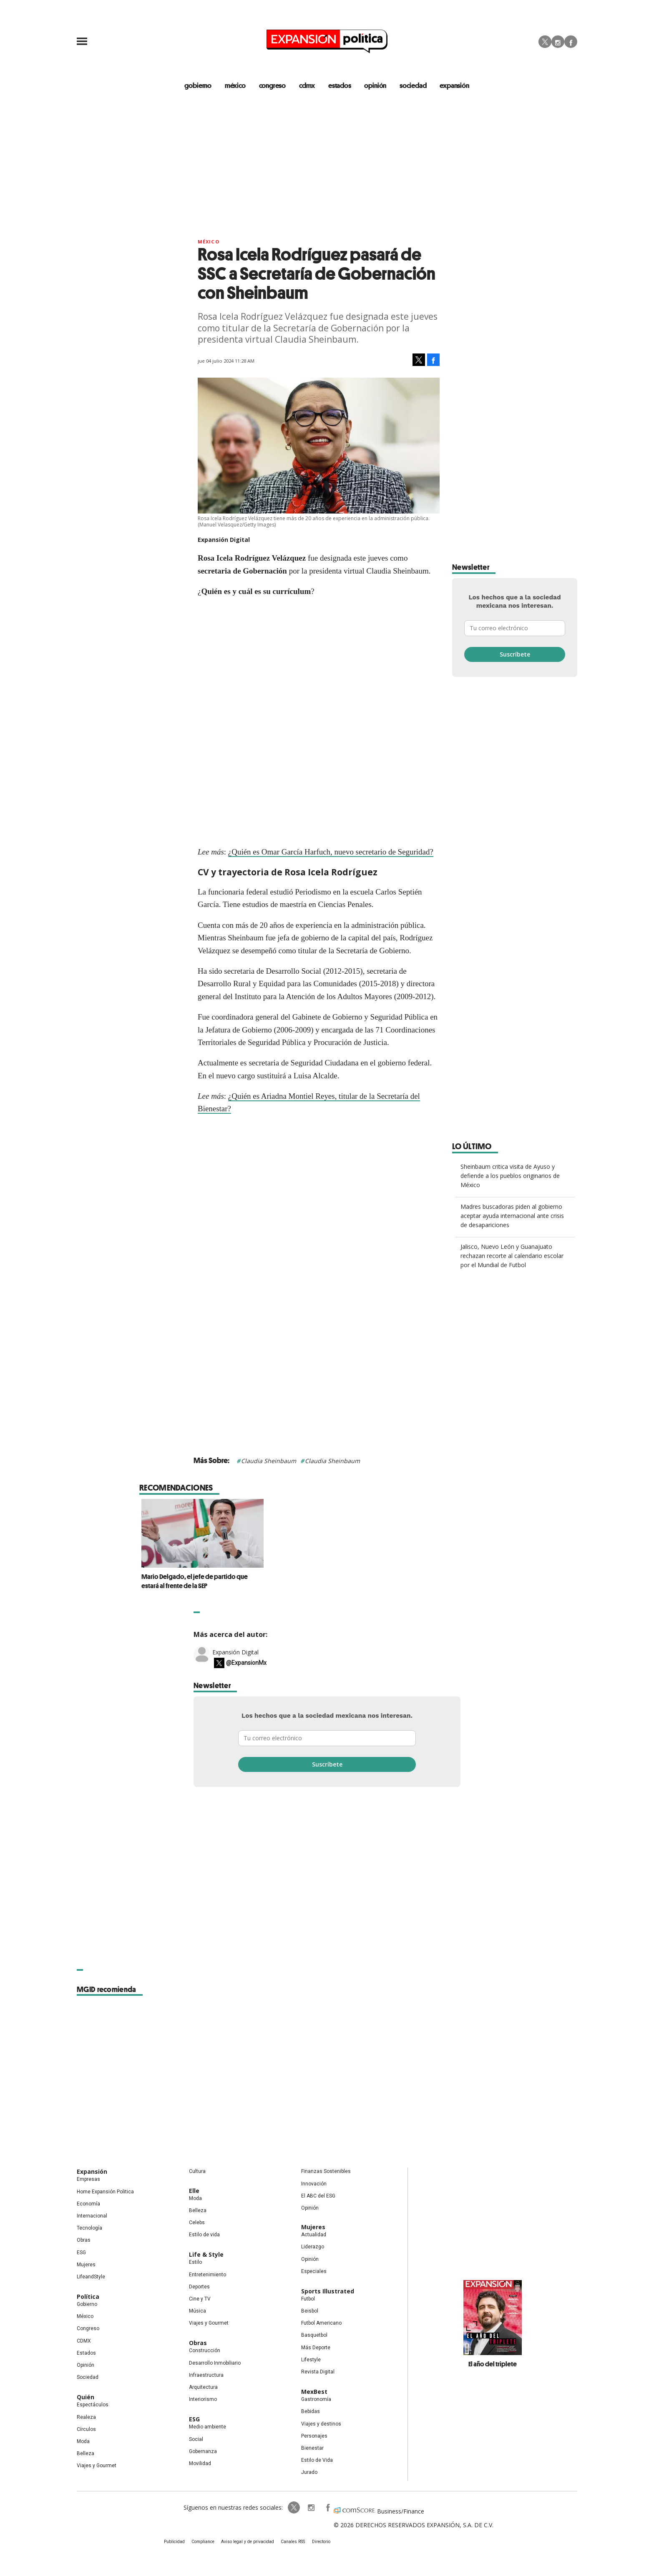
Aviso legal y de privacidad (248, 2542)
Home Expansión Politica (105, 2192)
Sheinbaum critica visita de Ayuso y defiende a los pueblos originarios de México (510, 1176)
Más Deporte (315, 2347)
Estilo (195, 2262)
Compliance (204, 2542)
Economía (88, 2204)
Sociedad (413, 85)
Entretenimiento (207, 2275)
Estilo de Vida (317, 2460)
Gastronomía (316, 2399)
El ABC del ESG (318, 2196)
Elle (194, 2191)
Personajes (314, 2436)
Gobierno (87, 2304)
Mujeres (86, 2265)
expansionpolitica (309, 2507)
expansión (455, 85)
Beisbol (309, 2311)
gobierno (197, 85)
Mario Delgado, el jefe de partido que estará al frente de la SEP (319, 1581)
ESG (81, 2252)
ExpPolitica (293, 2507)
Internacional (92, 2216)
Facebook (570, 41)
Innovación (314, 2184)
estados (339, 85)
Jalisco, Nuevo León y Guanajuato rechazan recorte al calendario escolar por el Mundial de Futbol (511, 1256)
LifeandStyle (91, 2277)
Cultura (197, 2172)
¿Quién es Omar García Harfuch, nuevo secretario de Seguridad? (331, 851)
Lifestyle (311, 2360)
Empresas (88, 2180)
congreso (272, 85)
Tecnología (89, 2228)
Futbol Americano (321, 2323)
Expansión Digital (235, 1652)
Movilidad (200, 2463)
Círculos (86, 2429)
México (208, 241)
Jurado (309, 2473)
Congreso (88, 2329)
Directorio (320, 2542)
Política (88, 2296)
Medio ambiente (207, 2427)
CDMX (307, 85)
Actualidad (313, 2235)
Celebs (197, 2222)
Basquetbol (314, 2335)
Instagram (557, 41)
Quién (85, 2397)
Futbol (308, 2299)
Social (196, 2439)
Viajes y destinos (321, 2424)
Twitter (544, 41)
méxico (235, 85)
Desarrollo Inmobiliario (215, 2363)
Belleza (85, 2453)
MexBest (314, 2392)
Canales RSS (292, 2542)
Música (197, 2311)
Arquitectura (203, 2387)
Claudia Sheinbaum (268, 1461)
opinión (376, 85)
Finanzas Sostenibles (326, 2172)
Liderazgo (312, 2247)
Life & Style (206, 2255)
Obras (84, 2240)
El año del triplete (492, 2363)
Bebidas (310, 2412)
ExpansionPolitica (326, 2507)
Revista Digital (318, 2372)
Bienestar (312, 2448)
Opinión (85, 2365)
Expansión (92, 2172)
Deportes (199, 2287)
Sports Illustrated (327, 2291)
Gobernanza (203, 2451)
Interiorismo (203, 2399)
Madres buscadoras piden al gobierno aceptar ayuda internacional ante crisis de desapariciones (512, 1216)
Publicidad (175, 2542)
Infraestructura (206, 2375)
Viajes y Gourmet (96, 2466)
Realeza (86, 2417)
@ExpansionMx (246, 1662)
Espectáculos (92, 2405)
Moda (83, 2441)
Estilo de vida (204, 2235)
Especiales (314, 2271)
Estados (86, 2353)
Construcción (204, 2351)
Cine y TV (200, 2299)
